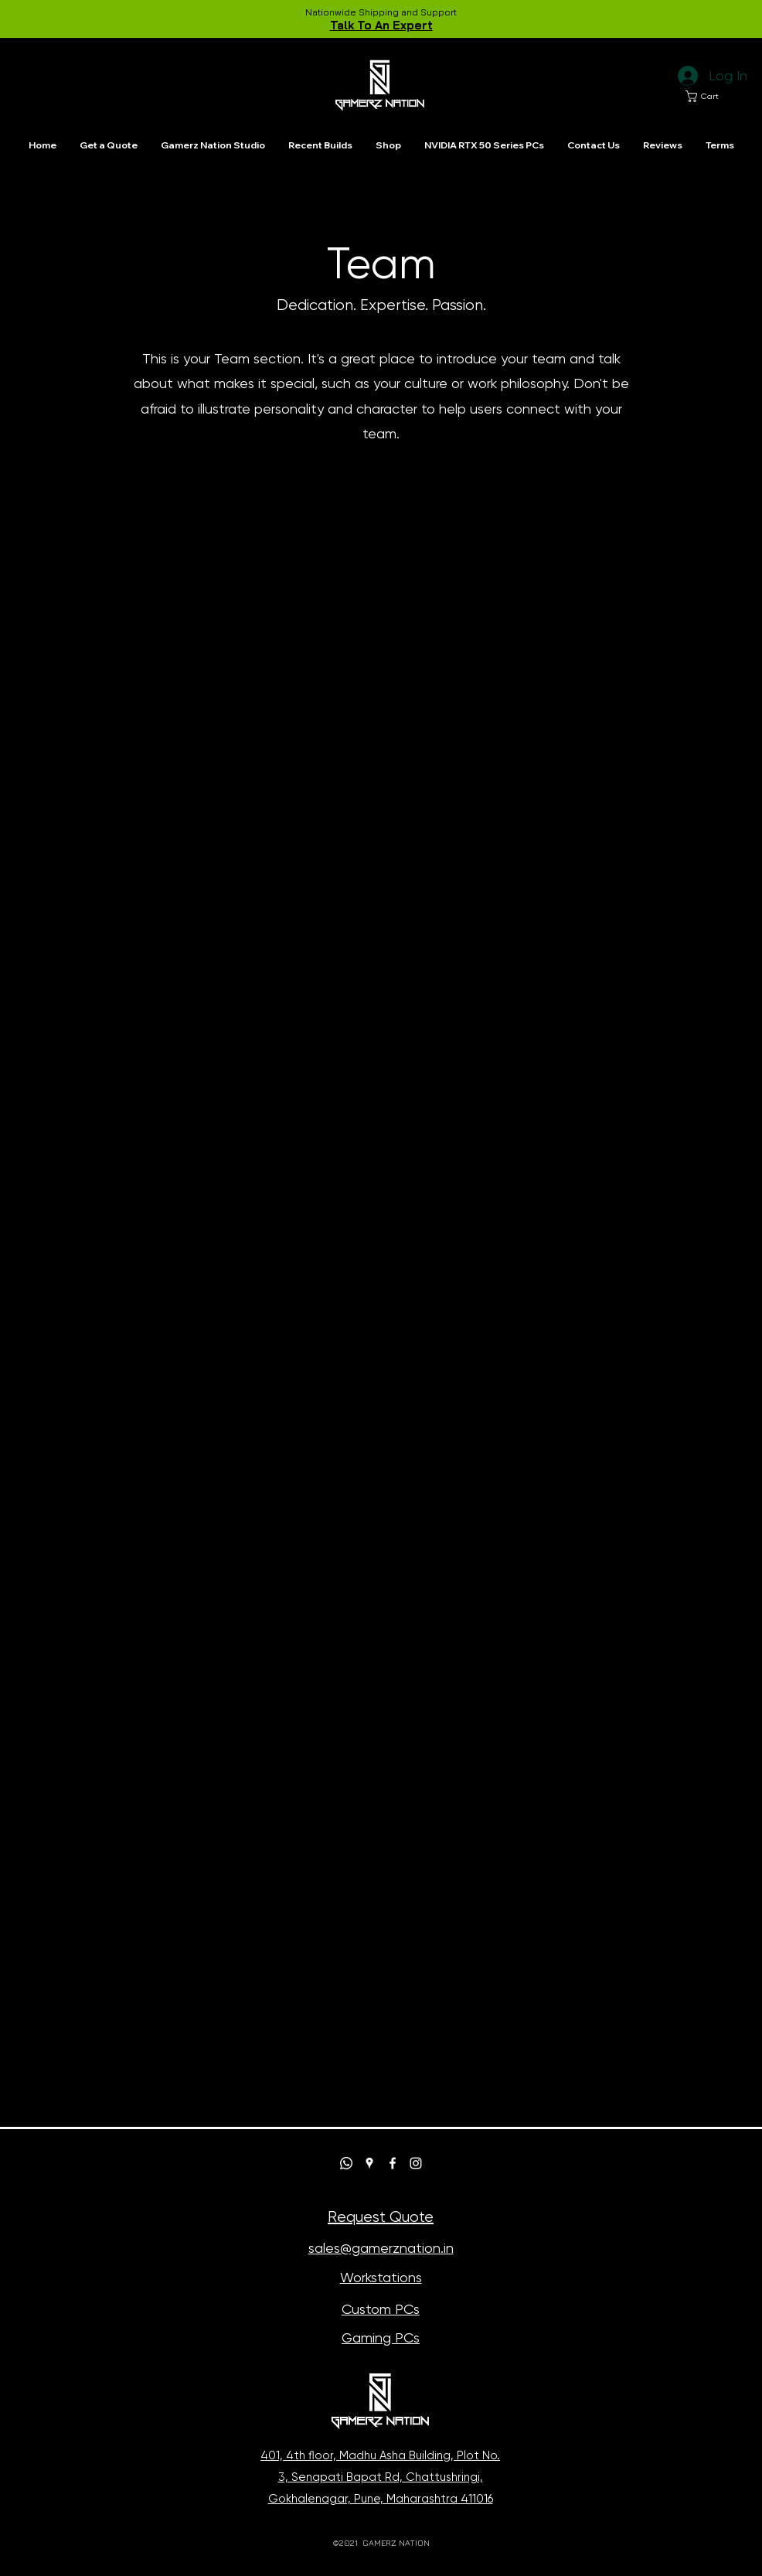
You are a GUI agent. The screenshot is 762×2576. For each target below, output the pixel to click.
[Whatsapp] (346, 2163)
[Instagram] (416, 2163)
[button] (708, 96)
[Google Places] (369, 2163)
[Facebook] (392, 2163)
